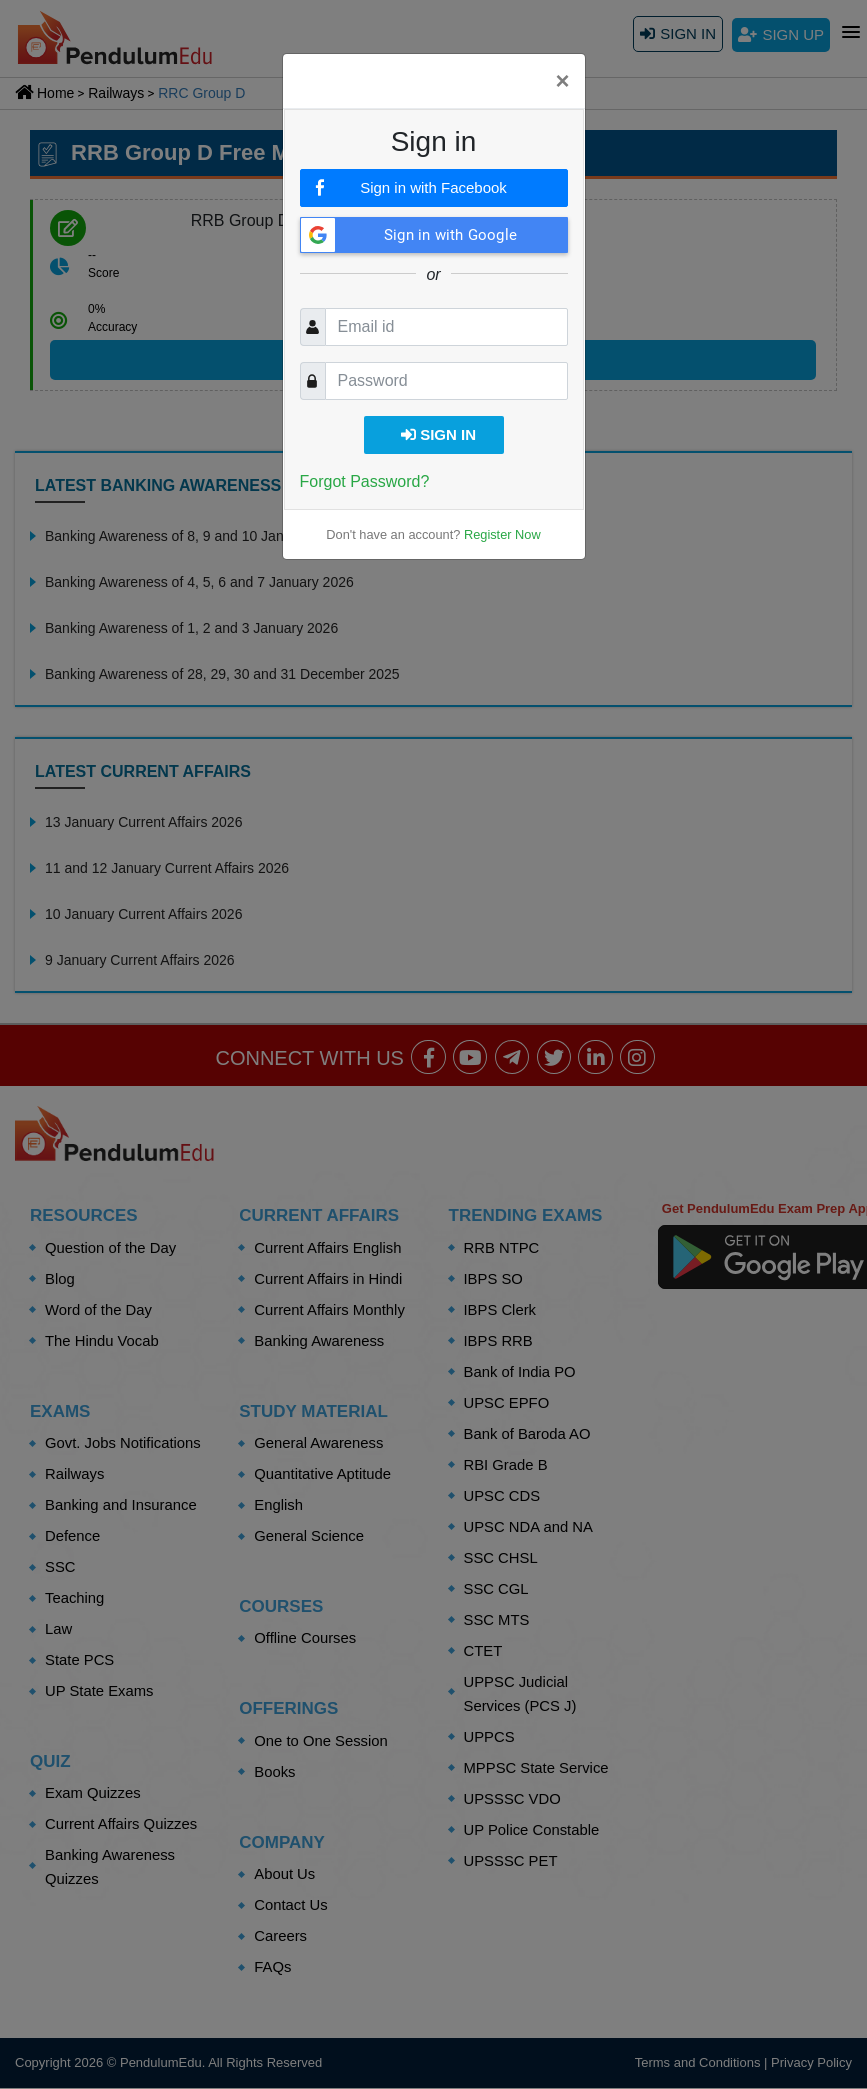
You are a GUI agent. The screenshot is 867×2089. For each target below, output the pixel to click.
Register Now (502, 534)
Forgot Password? (365, 481)
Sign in (438, 434)
